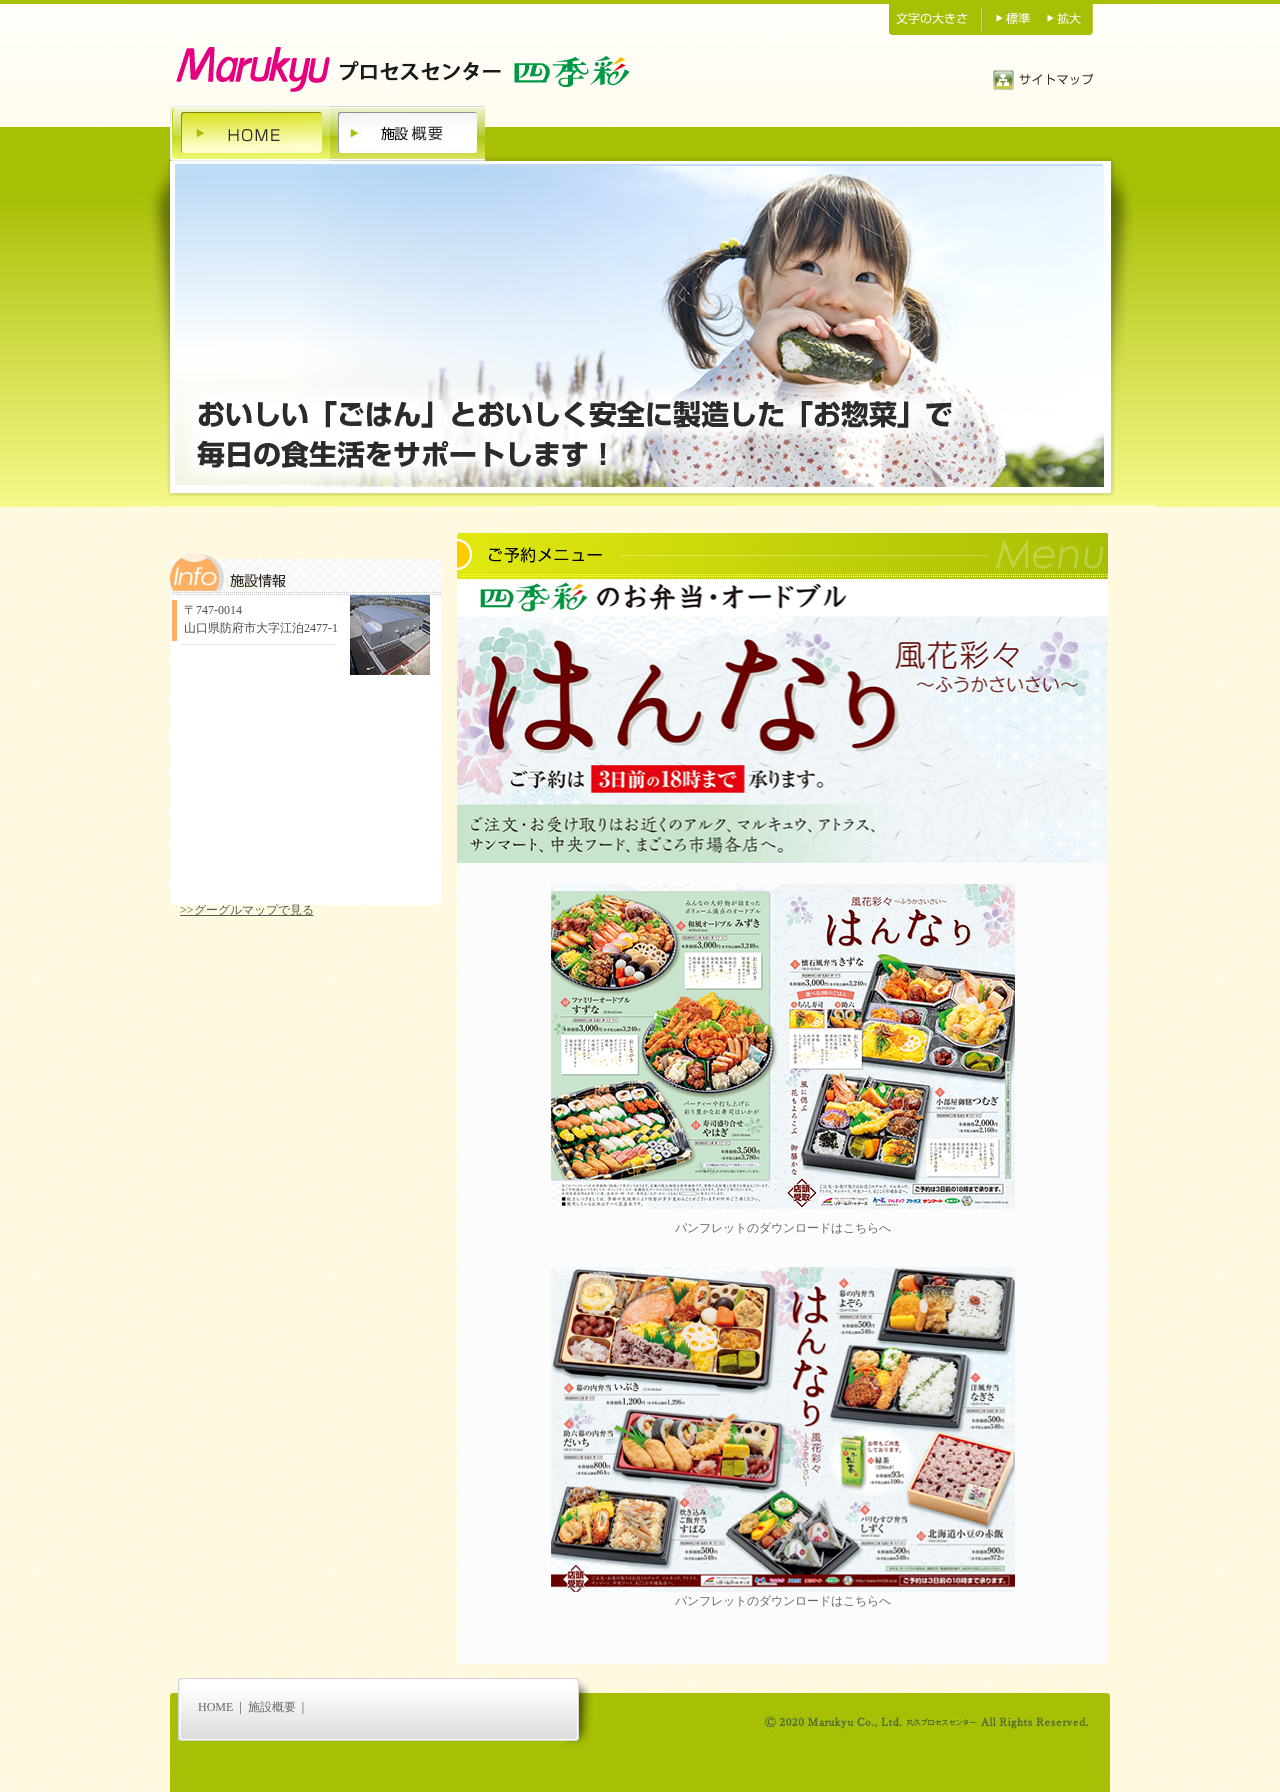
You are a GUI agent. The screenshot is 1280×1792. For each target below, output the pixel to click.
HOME (215, 1707)
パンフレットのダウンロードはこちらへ (783, 1228)
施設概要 (272, 1707)
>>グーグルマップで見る (247, 910)
